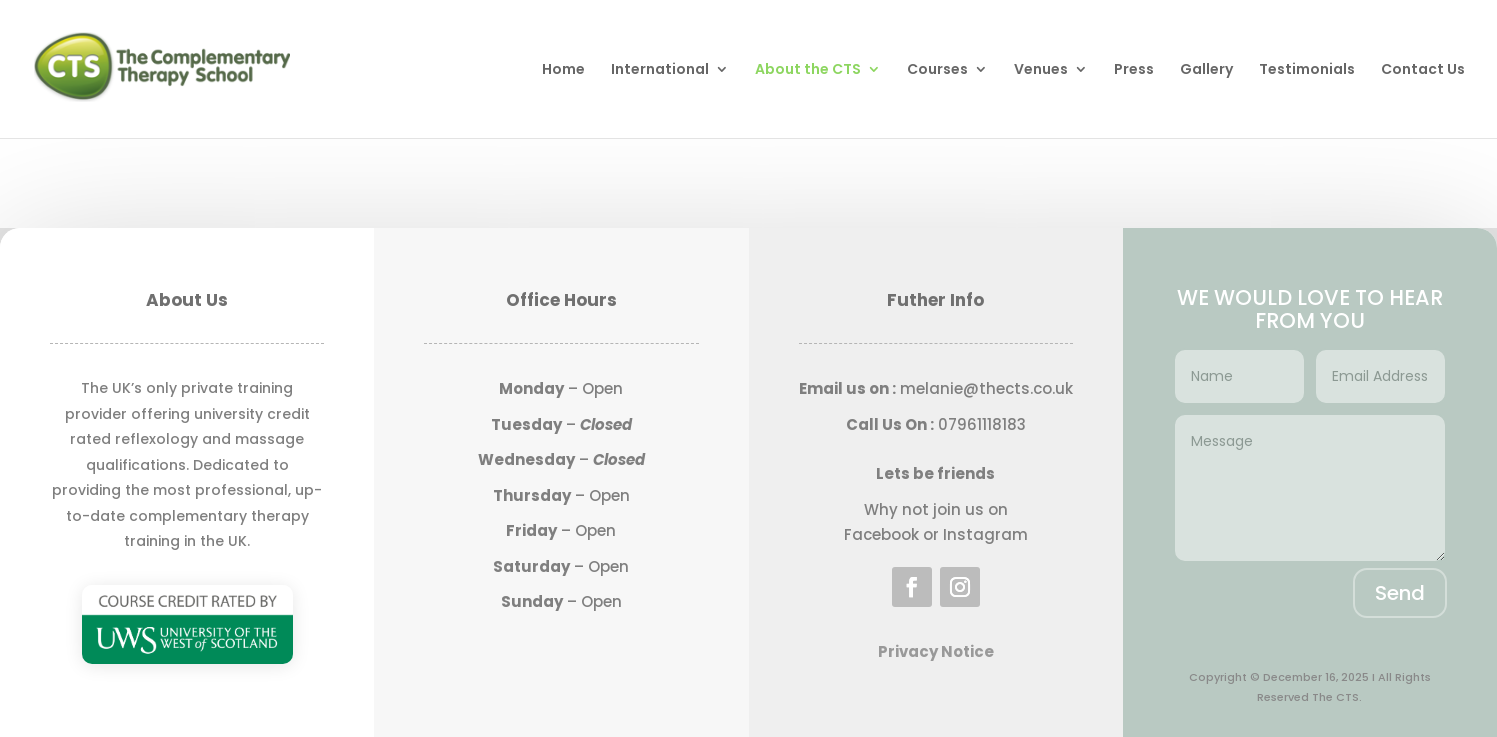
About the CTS (808, 70)
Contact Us (1423, 70)
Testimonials (1307, 70)
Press (1134, 70)
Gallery (1206, 70)
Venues (1041, 70)
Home (563, 70)
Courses (937, 70)
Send (1400, 593)
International (660, 70)
